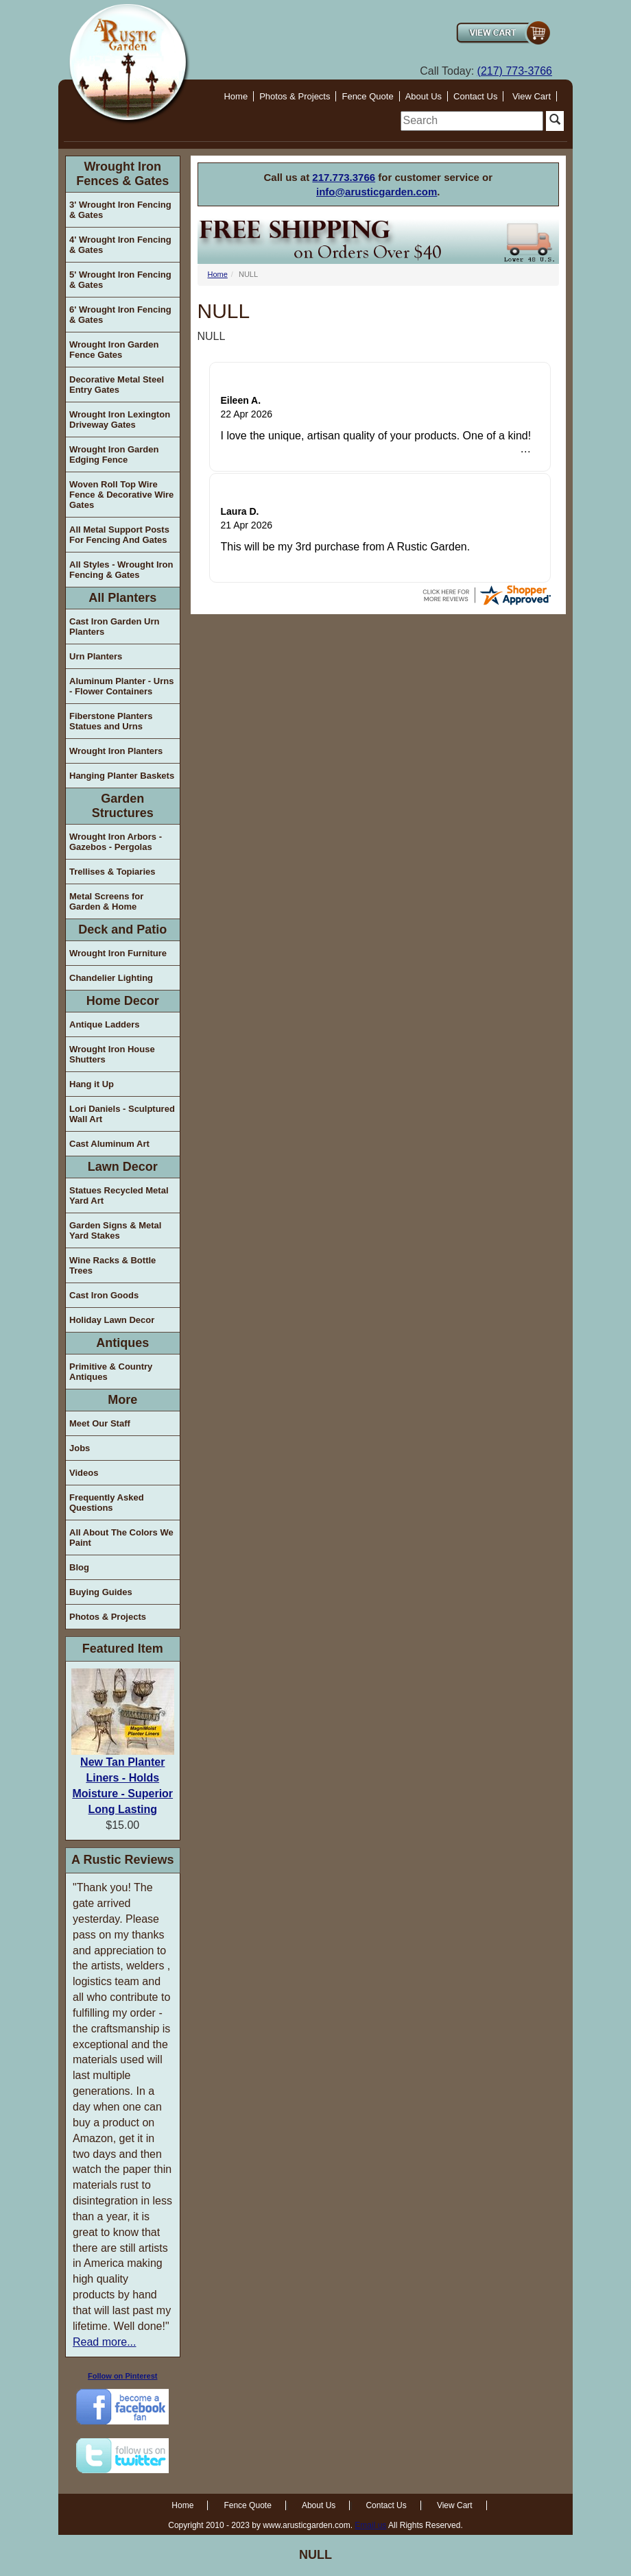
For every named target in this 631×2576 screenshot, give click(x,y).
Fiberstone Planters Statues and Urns (110, 721)
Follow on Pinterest (122, 2376)
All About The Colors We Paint (121, 1537)
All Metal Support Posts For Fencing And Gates (119, 534)
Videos (83, 1473)
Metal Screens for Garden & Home (106, 901)
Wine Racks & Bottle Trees (112, 1265)
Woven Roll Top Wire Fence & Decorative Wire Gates (121, 494)
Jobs (79, 1448)
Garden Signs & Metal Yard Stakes (115, 1230)
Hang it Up (91, 1084)
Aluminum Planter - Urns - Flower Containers (121, 686)
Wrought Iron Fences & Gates (122, 174)
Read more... (104, 2342)
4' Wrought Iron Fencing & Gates (120, 244)
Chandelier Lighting (111, 978)
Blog (79, 1567)
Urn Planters (95, 656)
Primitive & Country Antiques (110, 1371)
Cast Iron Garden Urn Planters (114, 626)
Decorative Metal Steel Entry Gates (116, 384)
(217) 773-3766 (514, 71)
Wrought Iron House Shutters (112, 1054)
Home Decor (122, 1001)
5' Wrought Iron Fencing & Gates (120, 279)
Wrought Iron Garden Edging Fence (113, 454)
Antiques (122, 1343)
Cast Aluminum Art (109, 1144)
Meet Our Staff (99, 1423)
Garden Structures (123, 806)
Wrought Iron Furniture (118, 953)
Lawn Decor (123, 1167)
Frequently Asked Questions (106, 1502)
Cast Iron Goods (104, 1295)
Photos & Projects (294, 96)
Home (236, 96)
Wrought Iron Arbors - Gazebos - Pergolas (115, 841)
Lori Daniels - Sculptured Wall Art (122, 1114)
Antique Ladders (104, 1024)
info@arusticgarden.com (376, 191)
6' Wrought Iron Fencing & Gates (120, 314)
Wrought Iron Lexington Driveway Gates (119, 419)
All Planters (122, 598)
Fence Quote (367, 96)
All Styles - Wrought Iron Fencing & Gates (121, 569)
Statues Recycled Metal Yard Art (119, 1195)
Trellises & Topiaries (112, 871)
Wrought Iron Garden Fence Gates (113, 349)
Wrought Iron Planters (116, 751)
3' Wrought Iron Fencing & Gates (120, 209)
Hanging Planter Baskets (121, 775)
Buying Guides (100, 1592)
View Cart (531, 96)
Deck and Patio (122, 929)
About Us (423, 96)
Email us (370, 2525)
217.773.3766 (343, 177)
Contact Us (475, 96)
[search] (472, 121)
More (122, 1400)
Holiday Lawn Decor (111, 1320)
